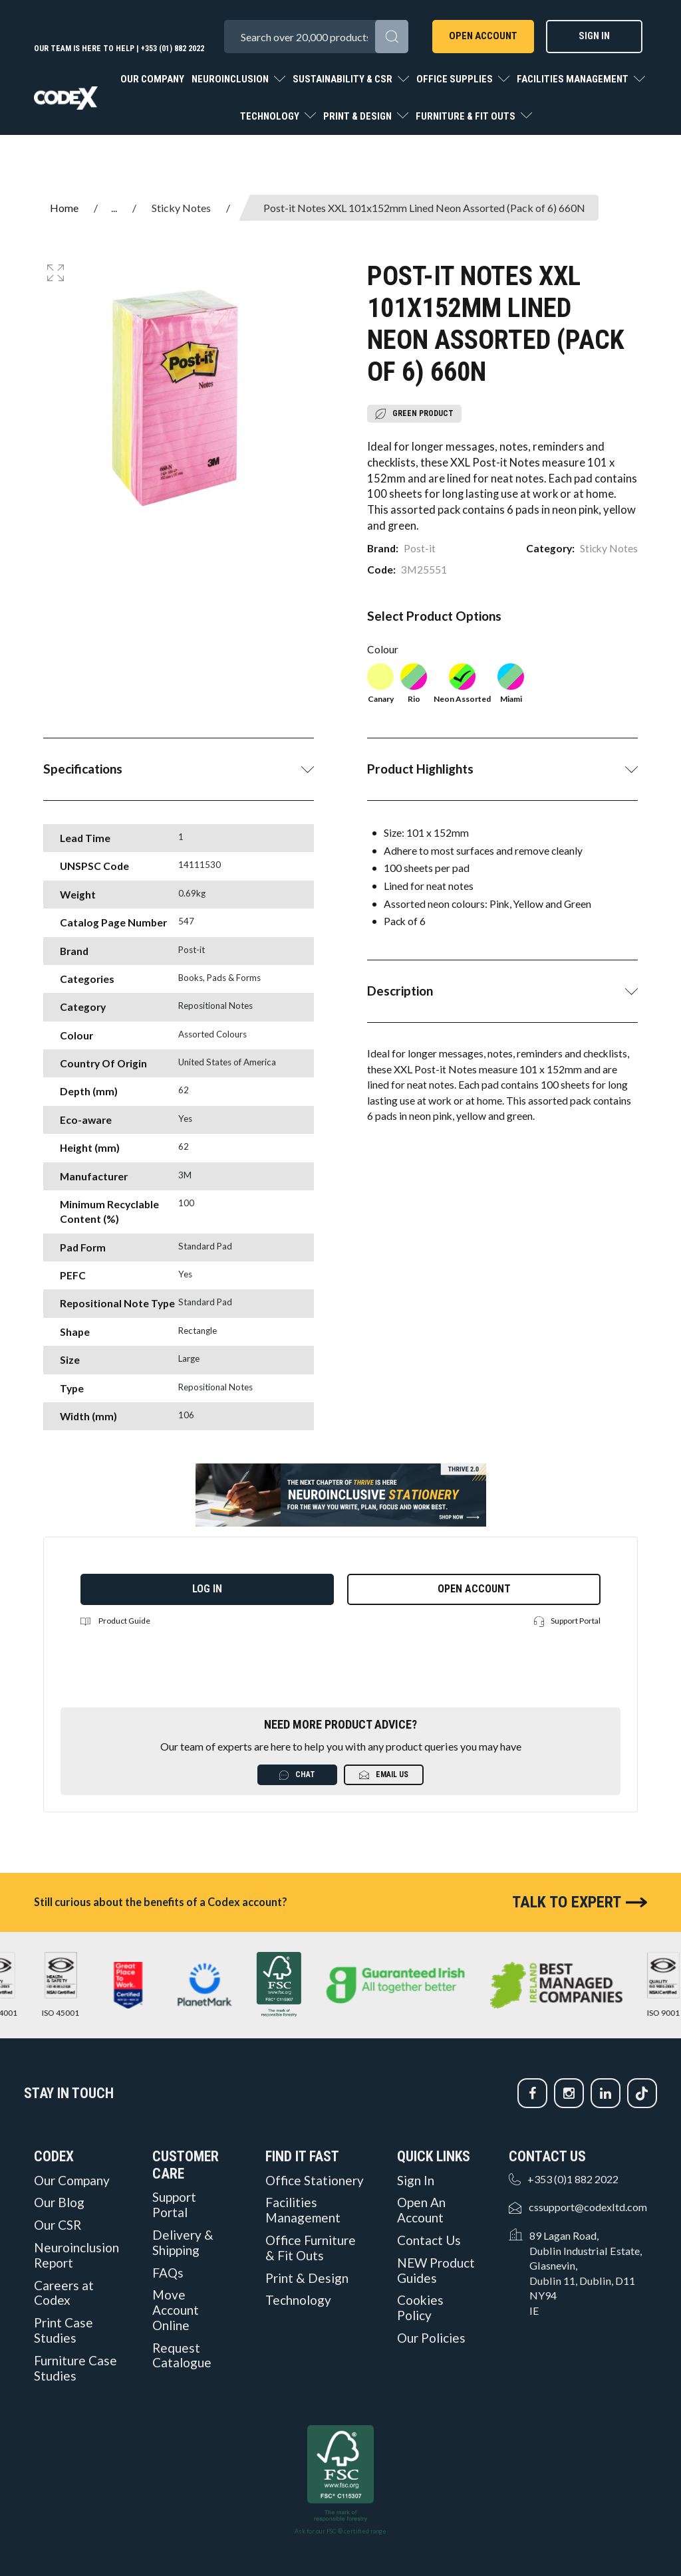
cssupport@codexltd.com (588, 2206)
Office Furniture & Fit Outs (310, 2248)
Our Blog (59, 2202)
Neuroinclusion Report (76, 2255)
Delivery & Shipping (182, 2243)
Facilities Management (573, 79)
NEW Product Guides (436, 2271)
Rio (413, 683)
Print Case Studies (63, 2330)
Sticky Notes (181, 207)
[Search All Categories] (316, 36)
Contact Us (429, 2240)
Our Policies (431, 2338)
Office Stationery (314, 2180)
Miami (510, 683)
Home (64, 207)
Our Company (152, 79)
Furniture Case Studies (75, 2368)
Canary (380, 683)
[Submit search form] (391, 36)
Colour (382, 649)
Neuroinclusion (231, 79)
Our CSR (57, 2225)
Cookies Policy (420, 2308)
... (114, 207)
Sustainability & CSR (343, 79)
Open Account (483, 36)
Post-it (420, 548)
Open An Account (421, 2210)
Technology (270, 116)
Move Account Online (175, 2310)
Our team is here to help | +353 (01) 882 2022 (119, 48)
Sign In (594, 36)
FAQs (168, 2273)
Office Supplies (455, 79)
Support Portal (567, 1621)
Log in (207, 1588)
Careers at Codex (64, 2293)
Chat (297, 1775)
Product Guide (115, 1621)
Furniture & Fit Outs (466, 116)
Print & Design (358, 116)
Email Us (383, 1775)
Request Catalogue (181, 2356)
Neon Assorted (462, 683)
